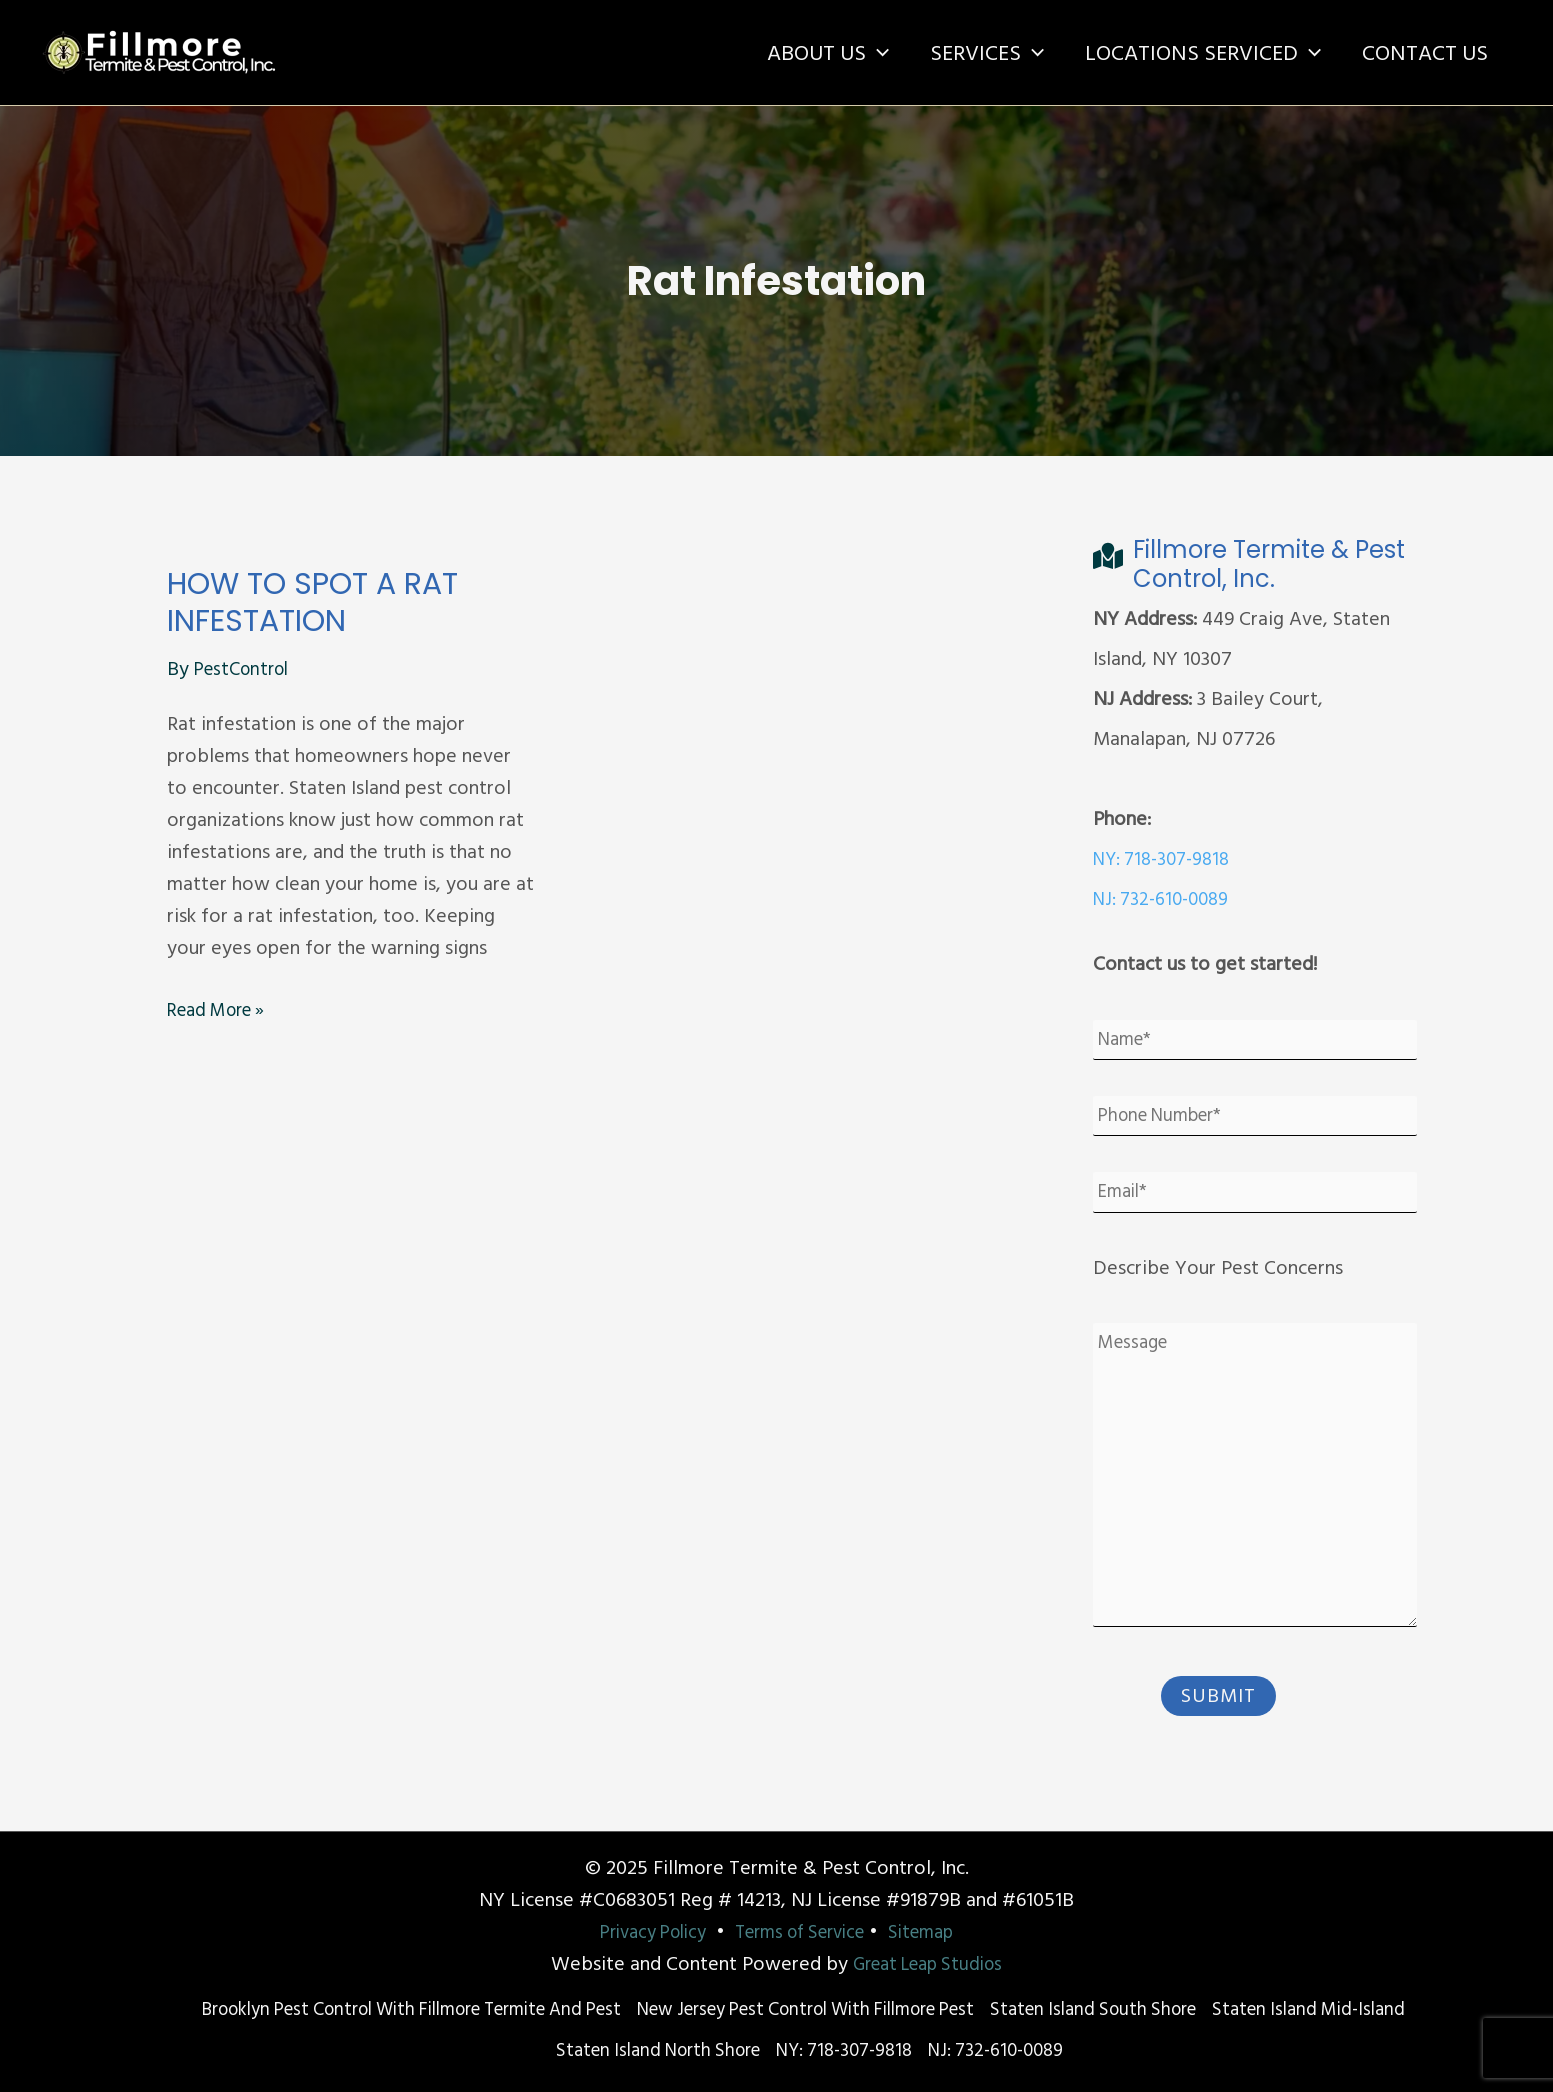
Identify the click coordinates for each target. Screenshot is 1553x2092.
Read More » (222, 1010)
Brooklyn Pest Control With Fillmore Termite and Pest (481, 2012)
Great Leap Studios (927, 1966)
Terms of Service (803, 1934)
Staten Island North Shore (758, 2052)
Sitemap (935, 1934)
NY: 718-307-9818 (1167, 859)
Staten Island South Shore (1246, 2012)
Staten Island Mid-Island (524, 2052)
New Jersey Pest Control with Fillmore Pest (926, 2012)
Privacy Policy (641, 1934)
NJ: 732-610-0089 (1165, 899)
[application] (865, 53)
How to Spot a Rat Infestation (312, 602)
